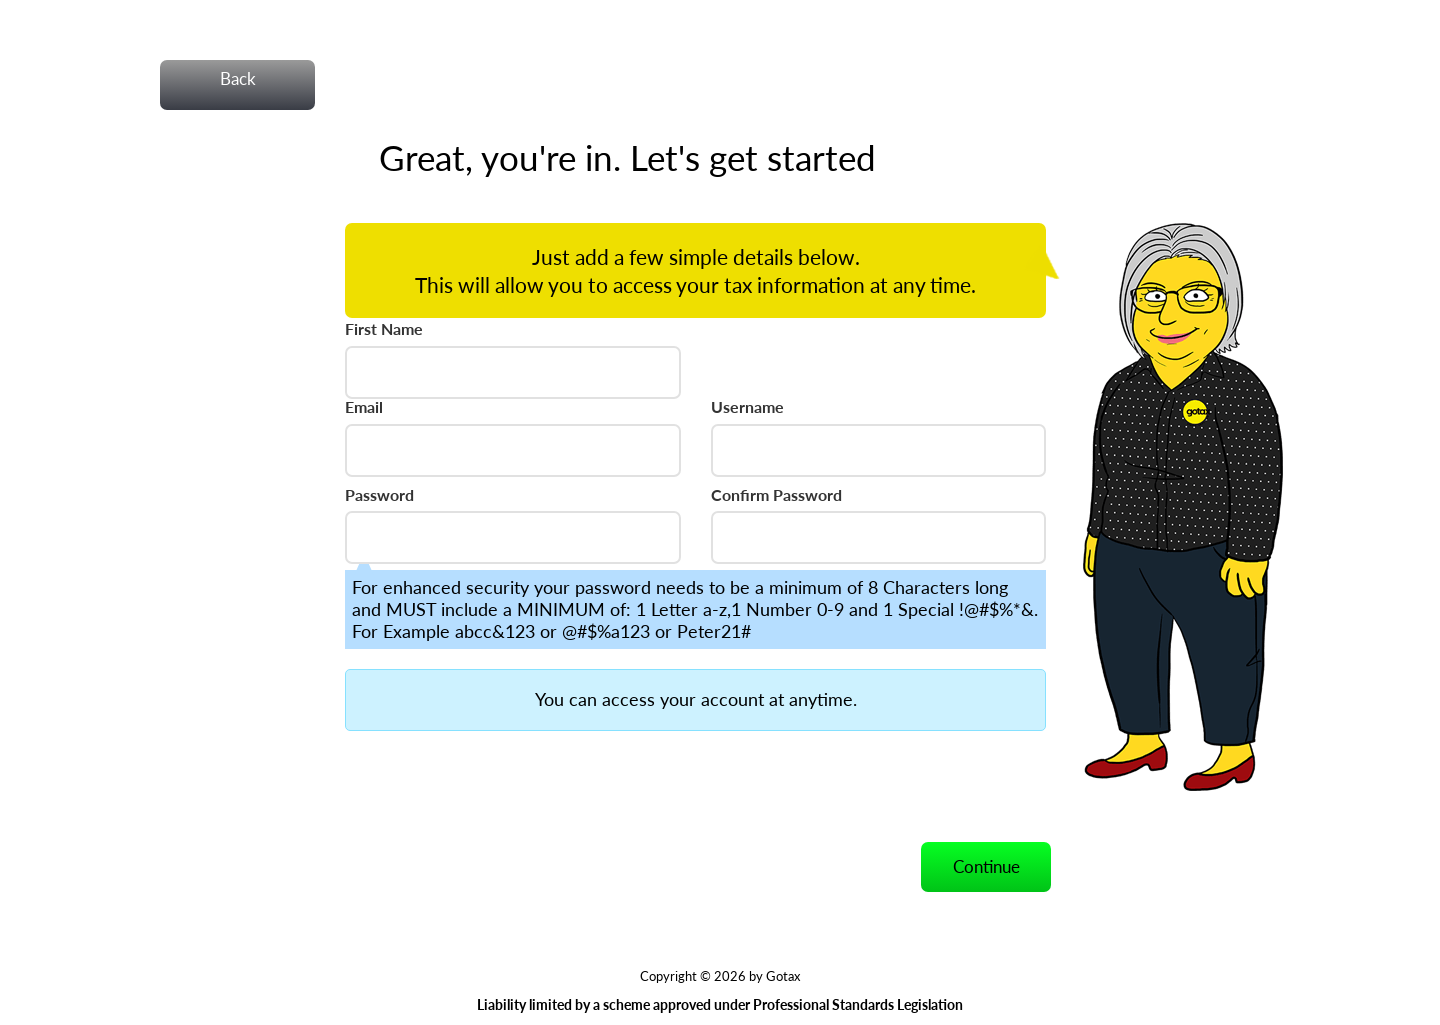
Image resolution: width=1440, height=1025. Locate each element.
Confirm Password (776, 494)
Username (747, 406)
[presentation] (497, 786)
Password (379, 494)
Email (364, 406)
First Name (384, 328)
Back (238, 78)
